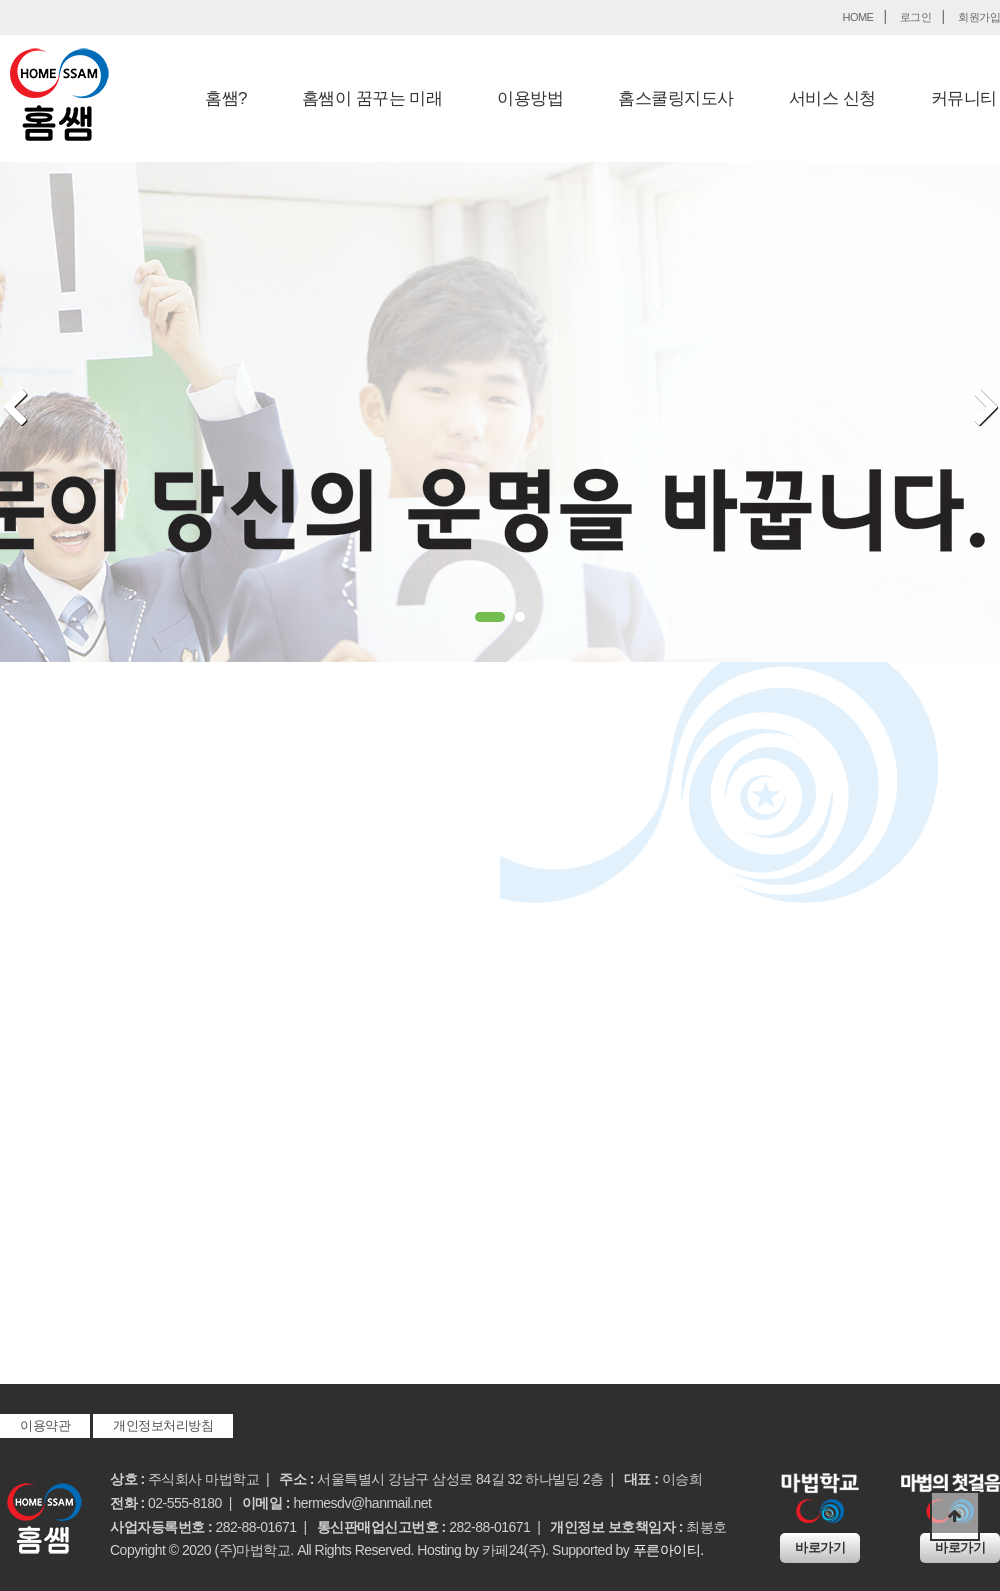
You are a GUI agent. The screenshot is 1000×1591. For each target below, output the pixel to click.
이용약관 (45, 1425)
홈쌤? (226, 98)
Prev (14, 409)
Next (986, 409)
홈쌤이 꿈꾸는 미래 (372, 98)
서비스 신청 (832, 98)
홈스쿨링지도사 (676, 98)
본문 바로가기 (0, 0)
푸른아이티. (668, 1550)
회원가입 (979, 17)
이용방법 (530, 98)
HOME (857, 17)
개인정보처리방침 (163, 1425)
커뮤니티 (964, 98)
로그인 (916, 17)
